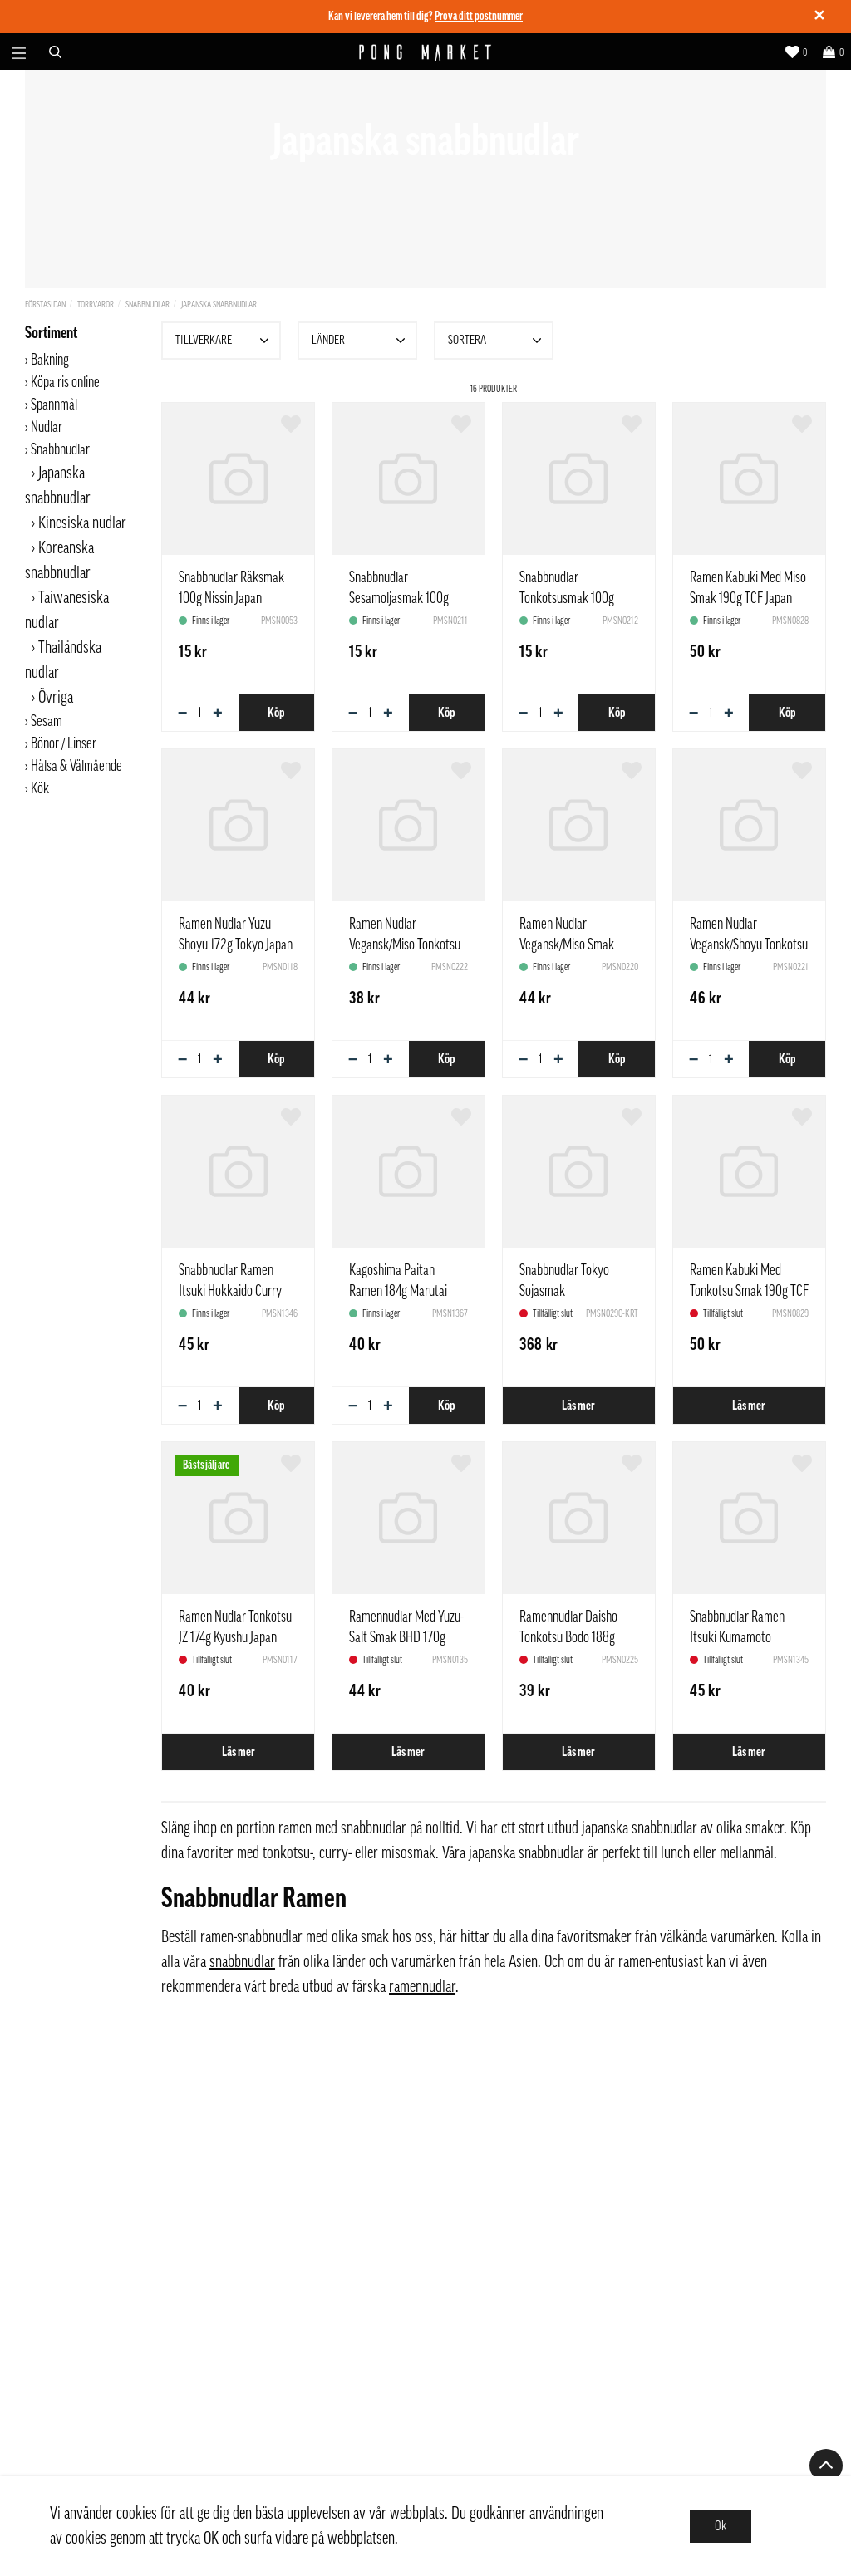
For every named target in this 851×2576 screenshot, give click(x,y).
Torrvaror (95, 304)
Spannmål (54, 404)
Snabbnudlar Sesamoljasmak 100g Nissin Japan (399, 598)
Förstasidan (45, 304)
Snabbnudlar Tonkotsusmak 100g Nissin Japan (566, 598)
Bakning (50, 359)
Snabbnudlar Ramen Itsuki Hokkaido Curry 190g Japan (230, 1291)
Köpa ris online (65, 382)
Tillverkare (224, 340)
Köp (276, 712)
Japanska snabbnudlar (219, 304)
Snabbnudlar (147, 304)
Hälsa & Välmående (76, 765)
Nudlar (46, 427)
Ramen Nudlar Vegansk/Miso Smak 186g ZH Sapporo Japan (574, 944)
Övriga (55, 697)
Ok (720, 2526)
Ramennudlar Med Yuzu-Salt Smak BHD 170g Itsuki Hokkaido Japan (406, 1637)
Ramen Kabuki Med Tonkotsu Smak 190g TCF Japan (749, 1291)
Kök (40, 788)
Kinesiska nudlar (82, 523)
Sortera (496, 340)
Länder (360, 340)
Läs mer (578, 1405)
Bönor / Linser (63, 743)
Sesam (46, 721)
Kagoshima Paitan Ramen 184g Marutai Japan (398, 1291)
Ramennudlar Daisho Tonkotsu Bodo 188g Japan (568, 1637)
